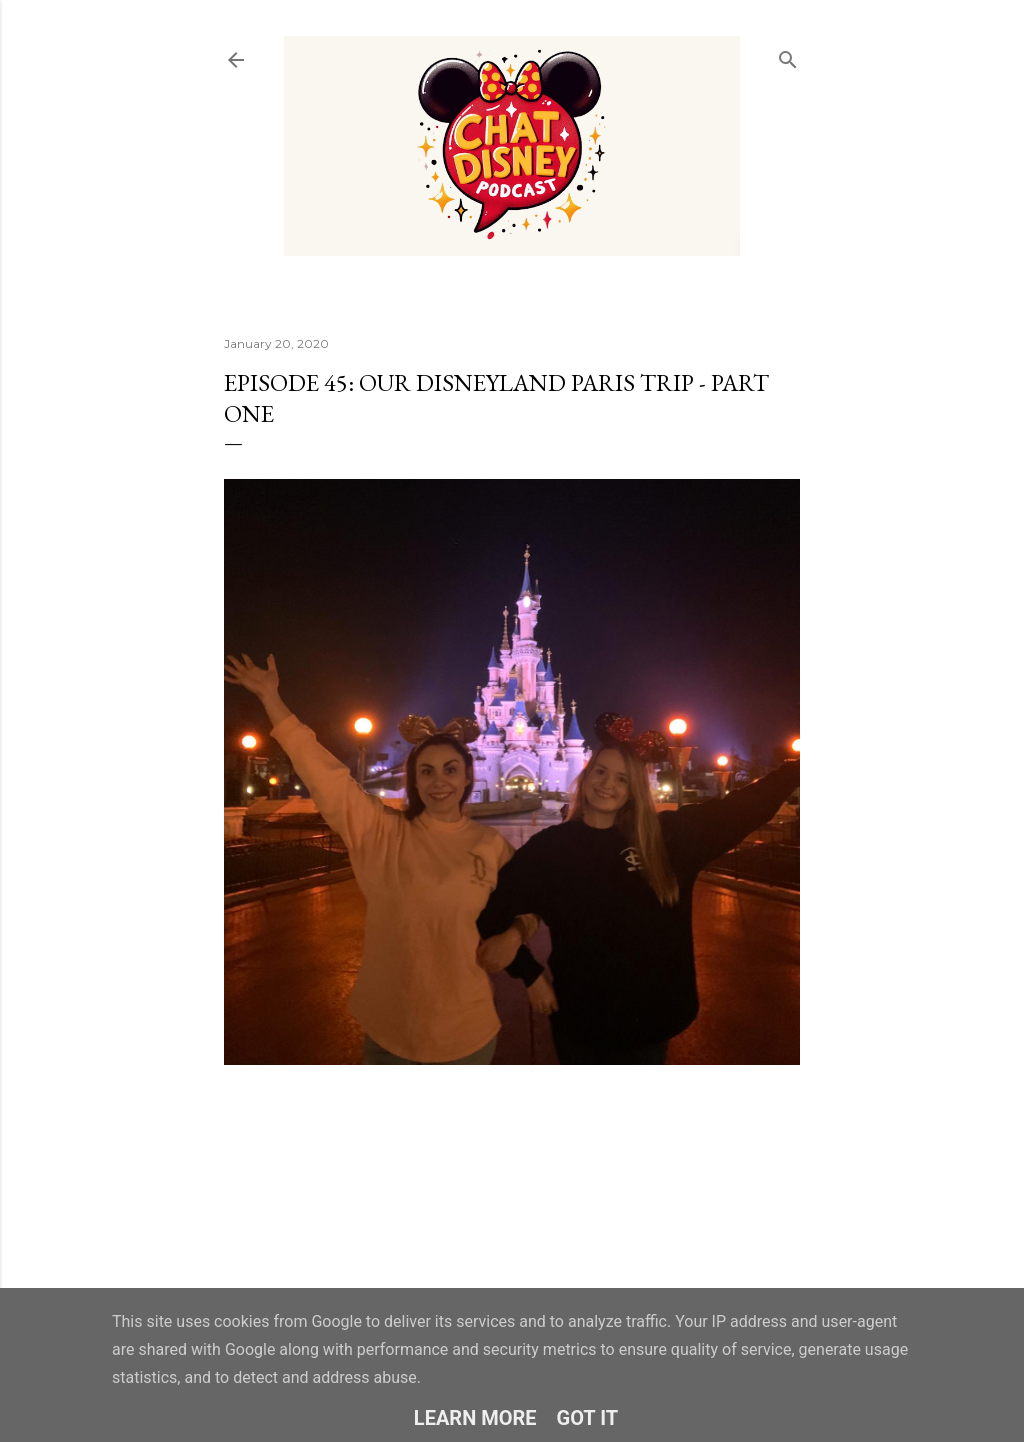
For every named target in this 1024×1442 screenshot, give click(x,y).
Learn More (475, 1418)
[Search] (788, 55)
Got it (588, 1418)
